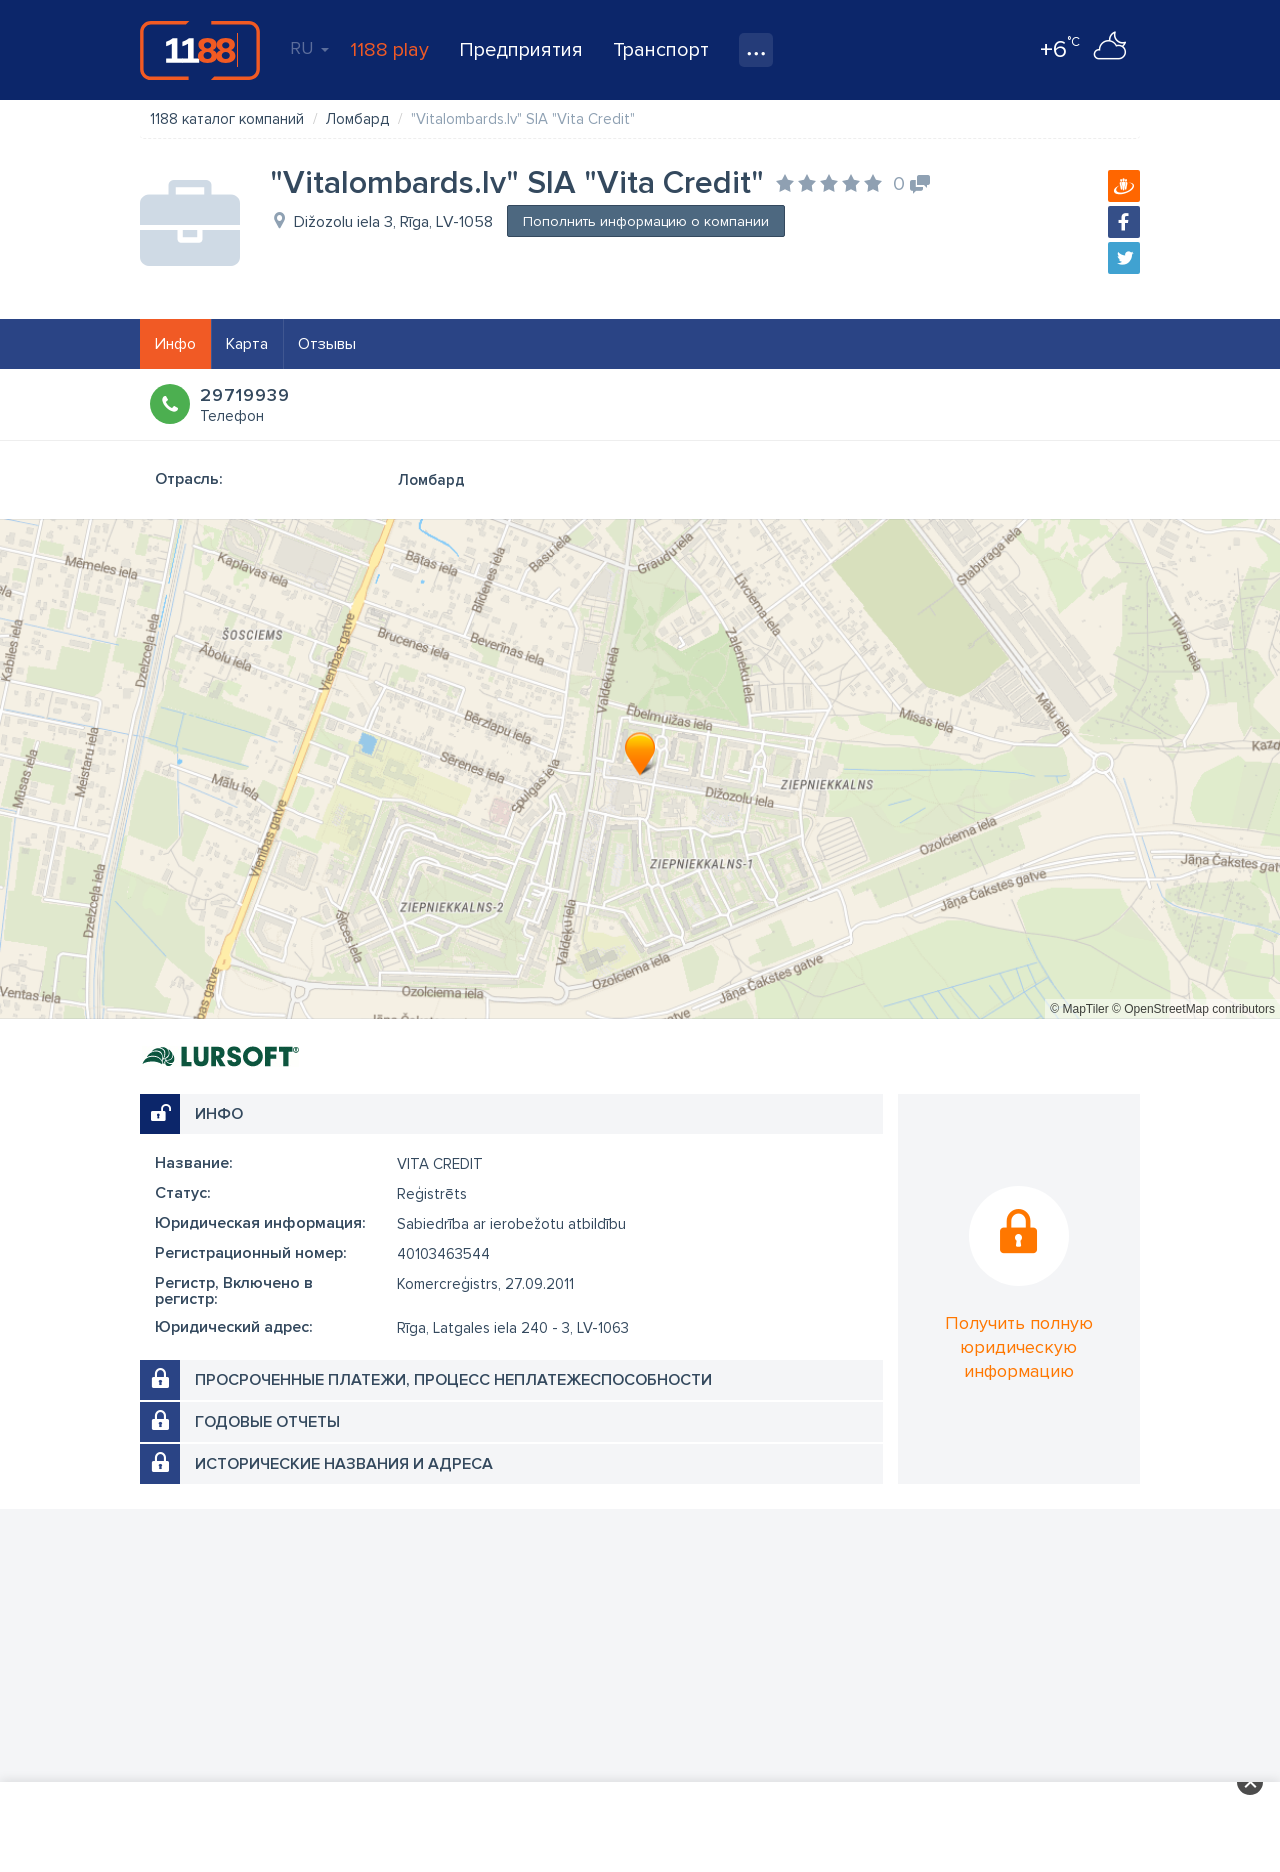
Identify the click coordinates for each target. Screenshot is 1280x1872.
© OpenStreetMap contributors (1193, 1009)
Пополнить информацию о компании (646, 221)
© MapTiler (1079, 1009)
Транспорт (661, 50)
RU (309, 48)
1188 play (389, 50)
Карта (247, 344)
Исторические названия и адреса (344, 1464)
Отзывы (327, 344)
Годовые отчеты (267, 1422)
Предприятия (521, 50)
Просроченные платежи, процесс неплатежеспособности (453, 1380)
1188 (200, 50)
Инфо (175, 344)
